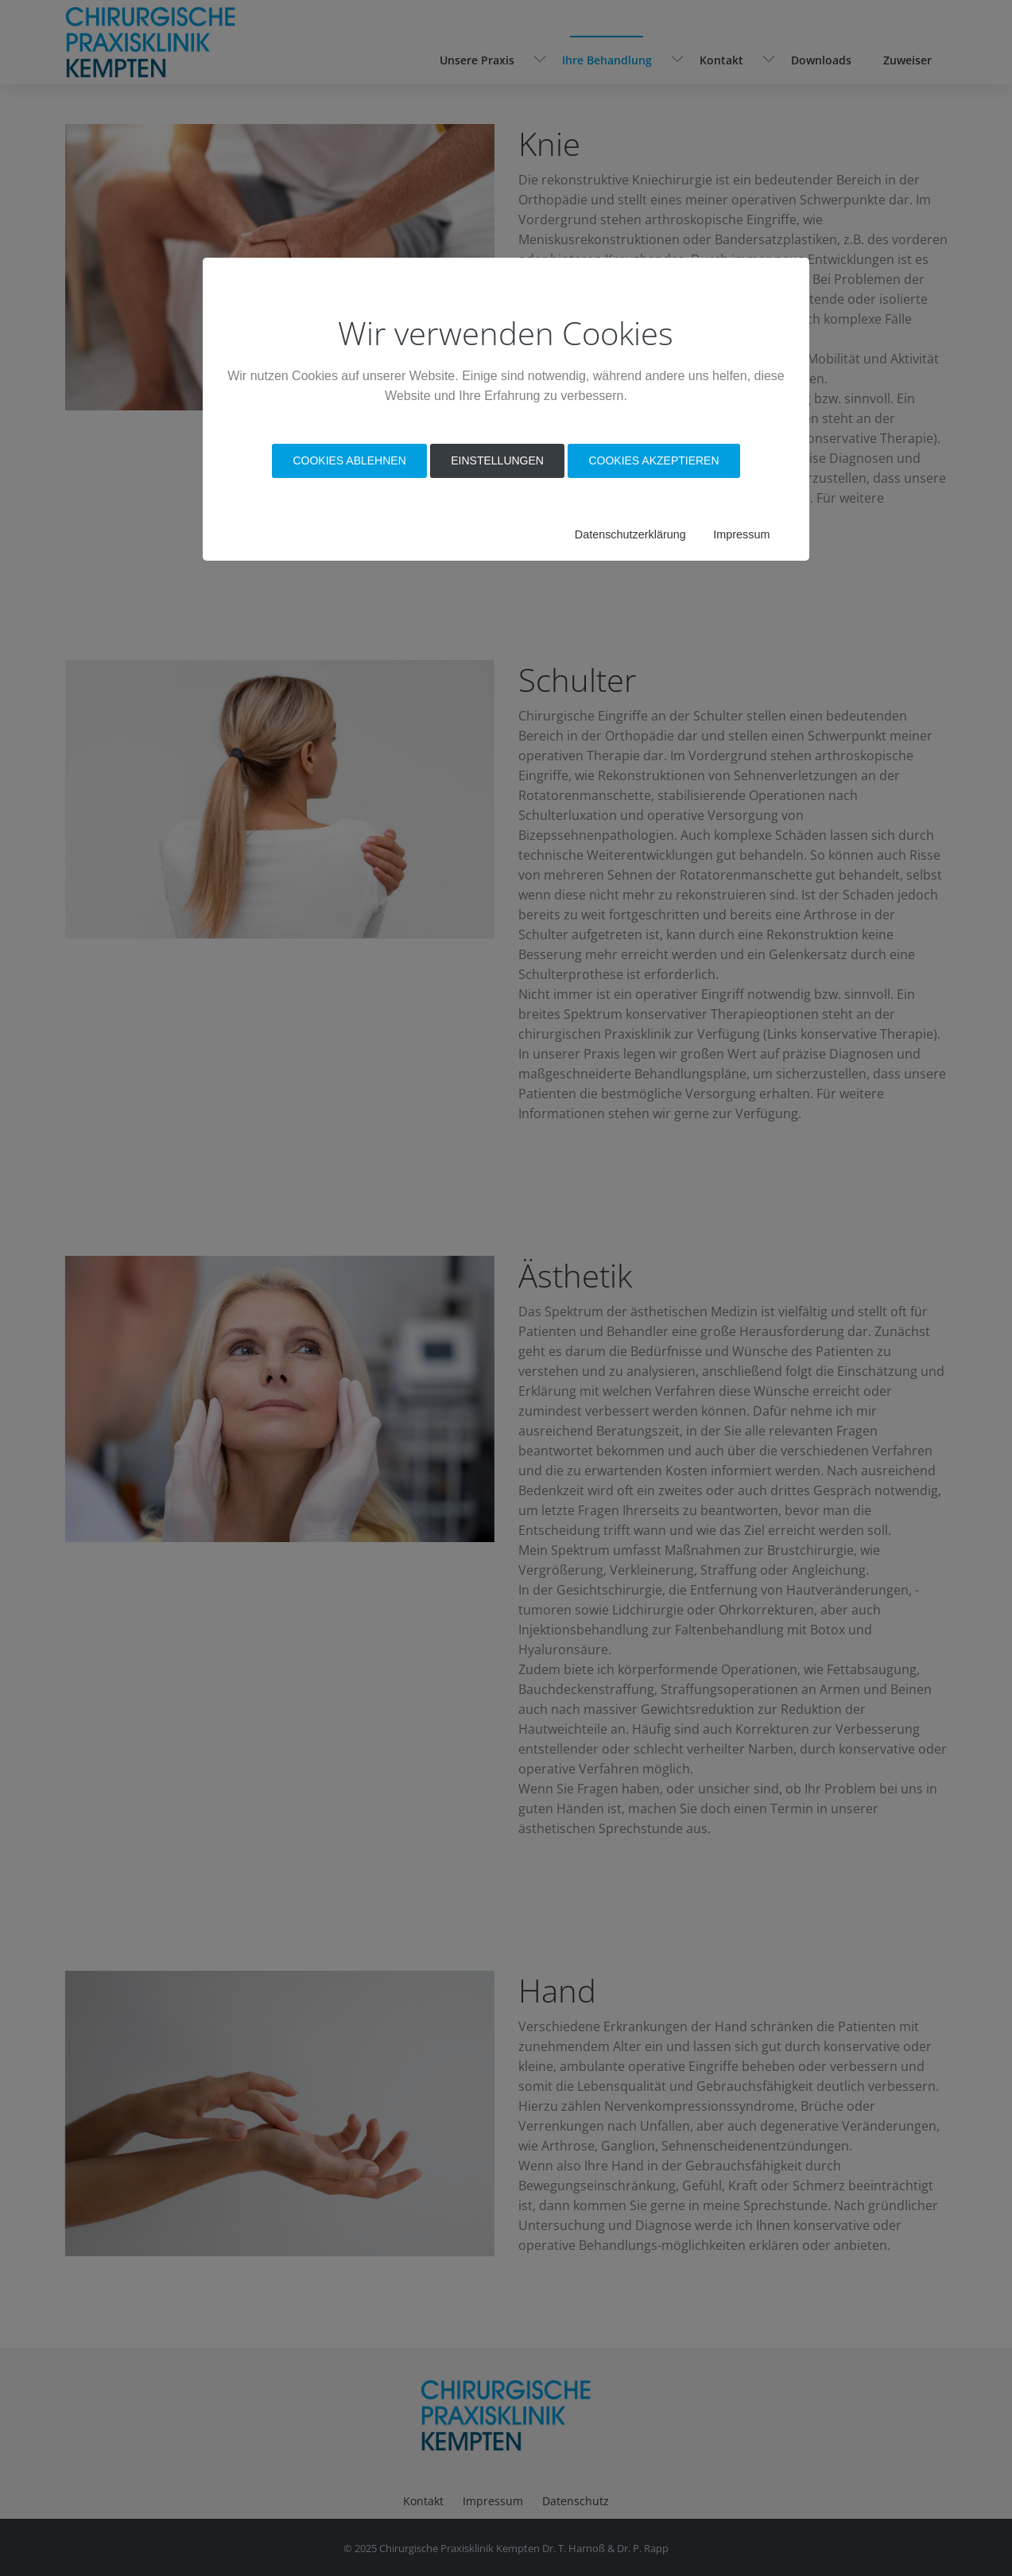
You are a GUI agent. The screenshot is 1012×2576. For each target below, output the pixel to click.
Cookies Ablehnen (349, 460)
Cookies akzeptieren (653, 460)
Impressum (741, 534)
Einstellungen (497, 460)
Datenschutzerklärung (630, 534)
